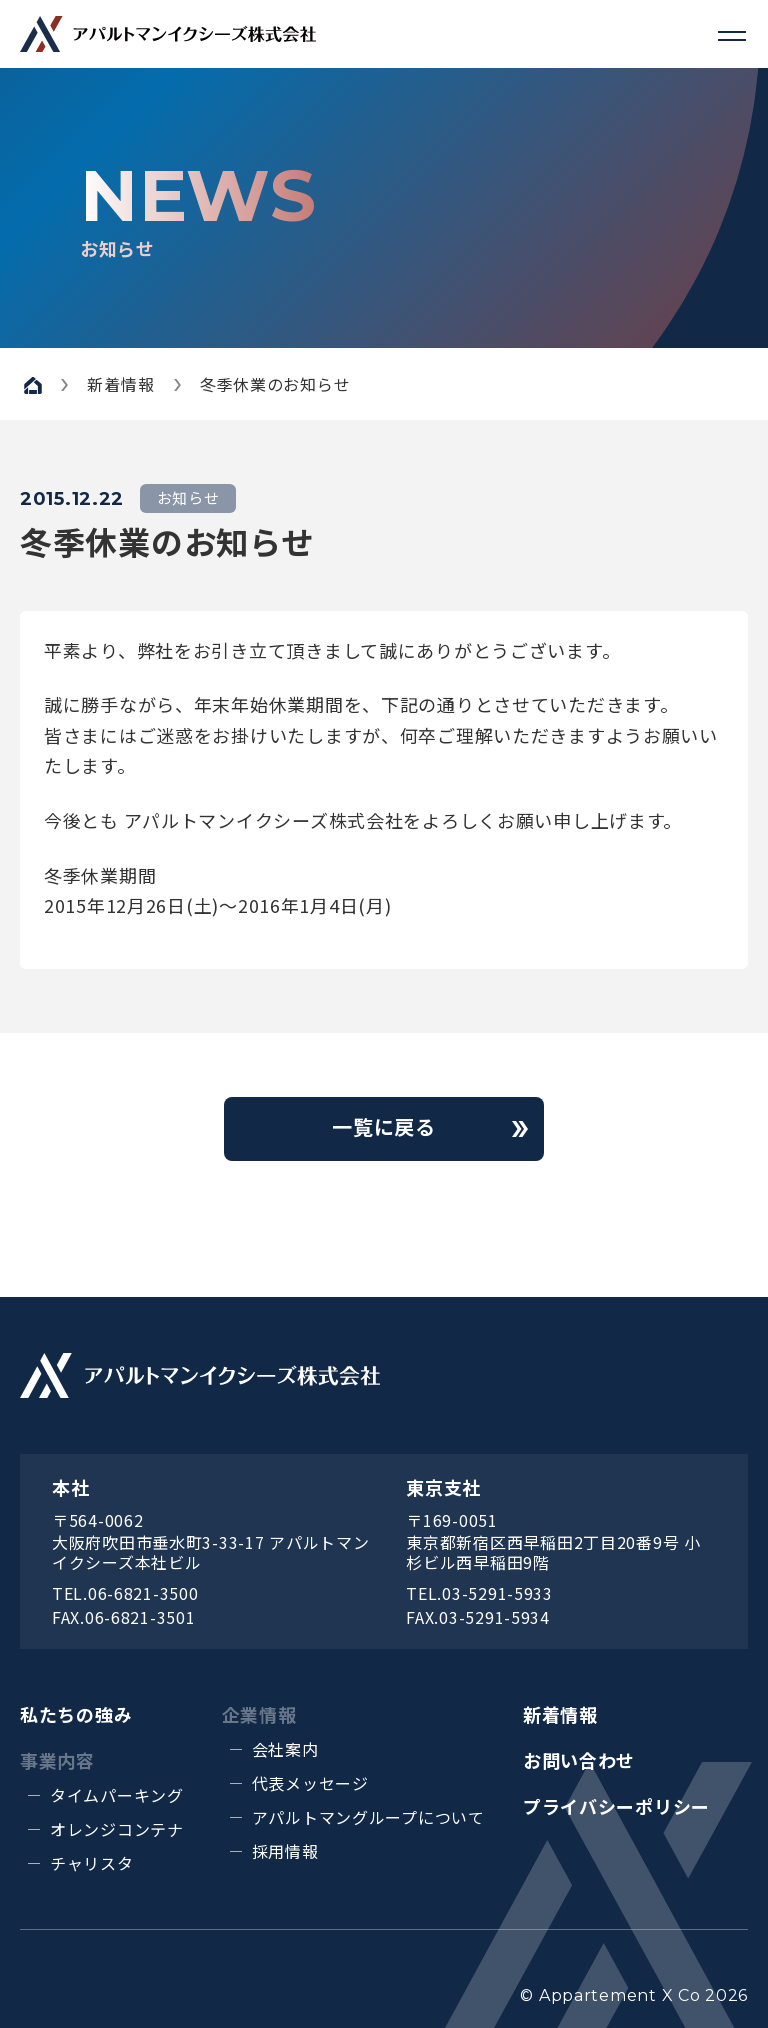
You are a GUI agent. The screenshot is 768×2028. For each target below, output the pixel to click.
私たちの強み (76, 1714)
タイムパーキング (117, 1795)
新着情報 (560, 1714)
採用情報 (285, 1851)
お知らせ (188, 497)
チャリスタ (92, 1863)
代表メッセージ (310, 1783)
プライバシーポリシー (616, 1806)
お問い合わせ (579, 1760)
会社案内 (285, 1749)
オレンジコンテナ (117, 1829)
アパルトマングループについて (368, 1817)
